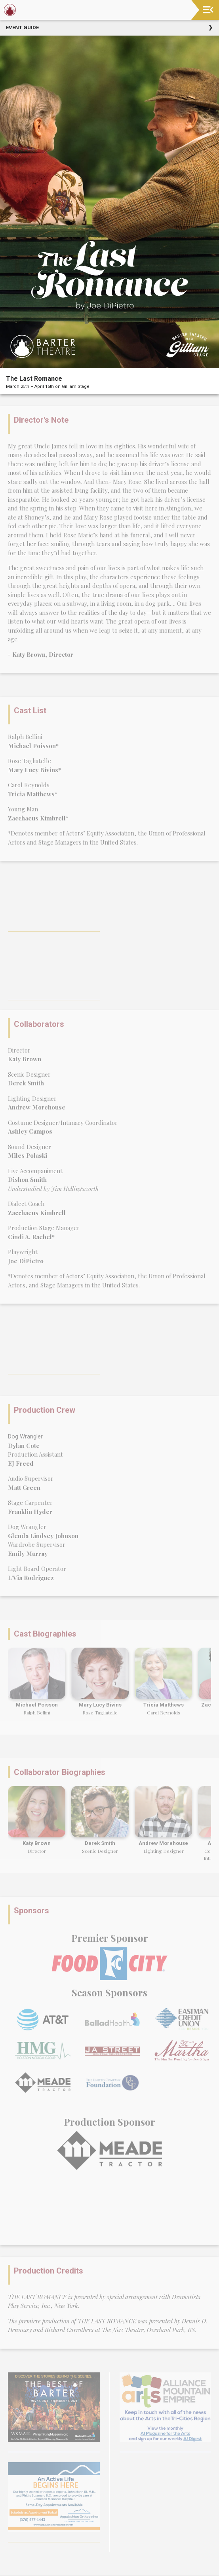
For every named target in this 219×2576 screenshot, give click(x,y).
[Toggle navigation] (208, 10)
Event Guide (22, 27)
